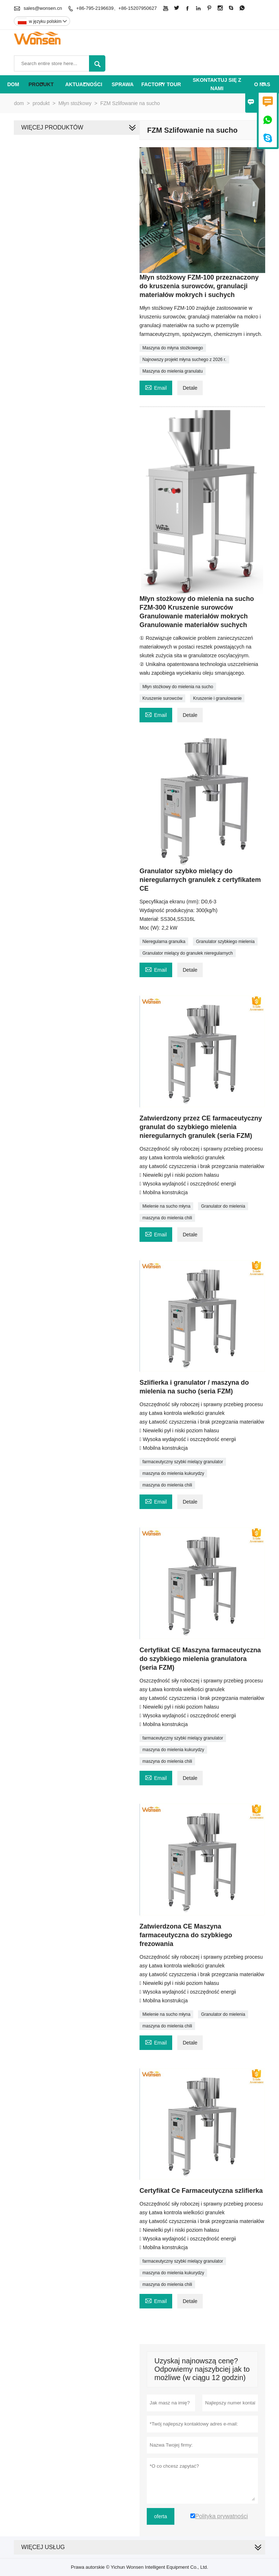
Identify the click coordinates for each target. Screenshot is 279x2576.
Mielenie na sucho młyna (166, 1206)
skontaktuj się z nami (217, 84)
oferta (160, 2516)
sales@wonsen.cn (43, 8)
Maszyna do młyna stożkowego (172, 347)
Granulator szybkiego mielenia (225, 941)
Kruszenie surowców (162, 698)
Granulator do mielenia (223, 1206)
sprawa (123, 84)
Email (156, 387)
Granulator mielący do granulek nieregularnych (187, 953)
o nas (262, 84)
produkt (41, 84)
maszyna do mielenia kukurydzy (173, 1473)
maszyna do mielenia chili (167, 1217)
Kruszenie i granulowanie (217, 698)
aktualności (83, 84)
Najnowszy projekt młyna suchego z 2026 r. (184, 359)
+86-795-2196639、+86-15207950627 (116, 8)
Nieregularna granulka (163, 941)
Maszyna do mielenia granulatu (172, 371)
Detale (190, 388)
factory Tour (161, 84)
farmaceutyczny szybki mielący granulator (182, 1461)
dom (13, 84)
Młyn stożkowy (75, 103)
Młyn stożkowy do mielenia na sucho (177, 686)
